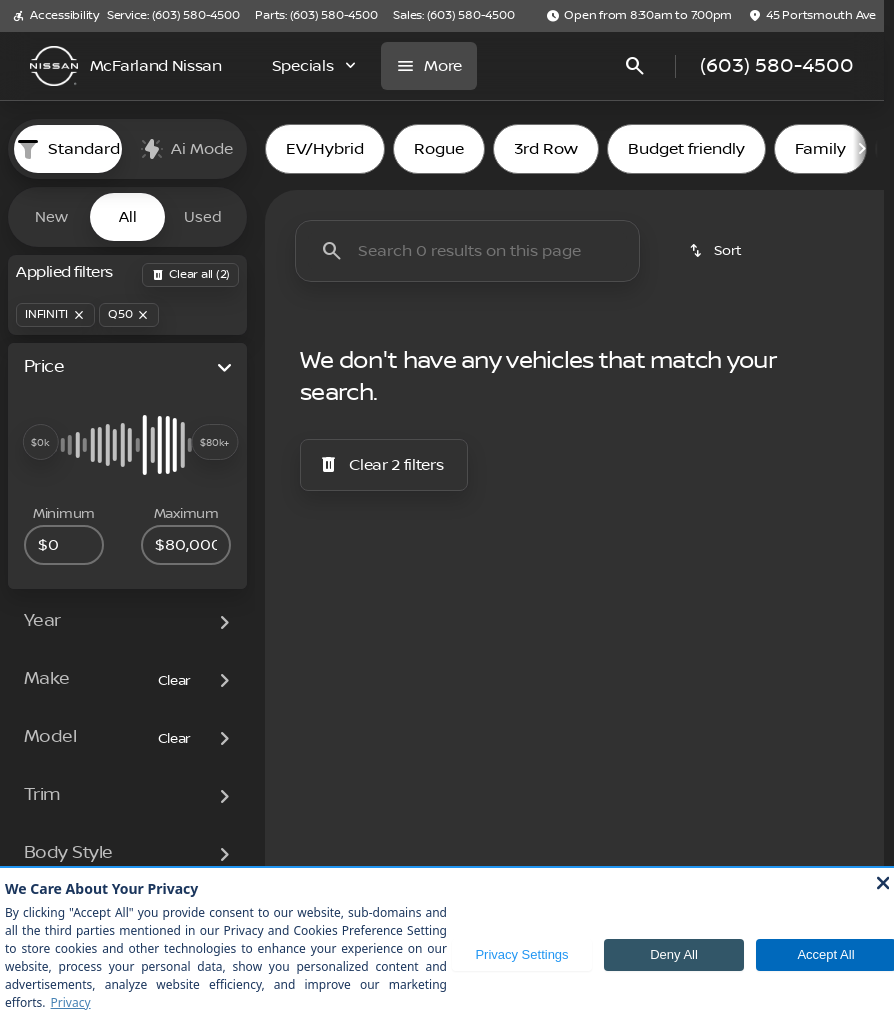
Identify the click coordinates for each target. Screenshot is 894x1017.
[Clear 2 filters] (384, 465)
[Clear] (175, 681)
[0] (64, 545)
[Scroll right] (862, 149)
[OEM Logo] (54, 66)
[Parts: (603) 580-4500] (316, 16)
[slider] (40, 442)
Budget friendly (686, 149)
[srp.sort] (717, 251)
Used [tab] (203, 217)
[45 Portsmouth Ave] (812, 16)
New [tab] (51, 217)
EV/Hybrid (325, 149)
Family (820, 149)
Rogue (439, 149)
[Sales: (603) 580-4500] (453, 16)
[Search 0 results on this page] (467, 251)
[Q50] (129, 315)
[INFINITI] (55, 315)
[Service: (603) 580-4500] (173, 16)
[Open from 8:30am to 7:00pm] (639, 16)
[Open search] (635, 66)
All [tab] (128, 217)
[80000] (186, 545)
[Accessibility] (55, 16)
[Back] (190, 275)
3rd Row (546, 149)
